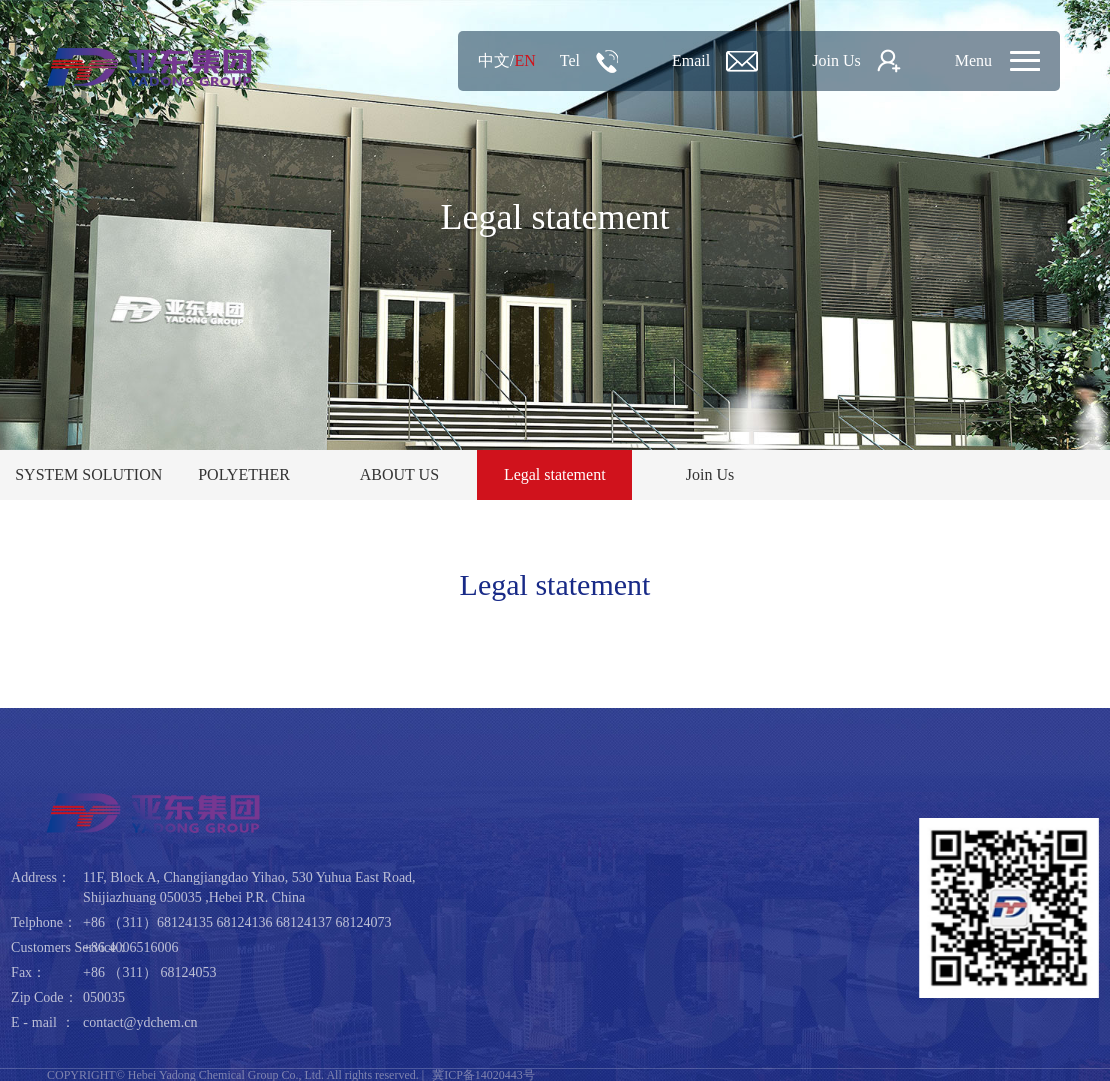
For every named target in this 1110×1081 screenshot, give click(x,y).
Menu (973, 60)
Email (691, 60)
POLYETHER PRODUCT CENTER (244, 483)
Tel (570, 60)
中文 (494, 60)
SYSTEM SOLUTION (88, 474)
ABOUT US (399, 474)
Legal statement (555, 474)
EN (524, 60)
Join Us (836, 60)
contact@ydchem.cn (140, 1022)
